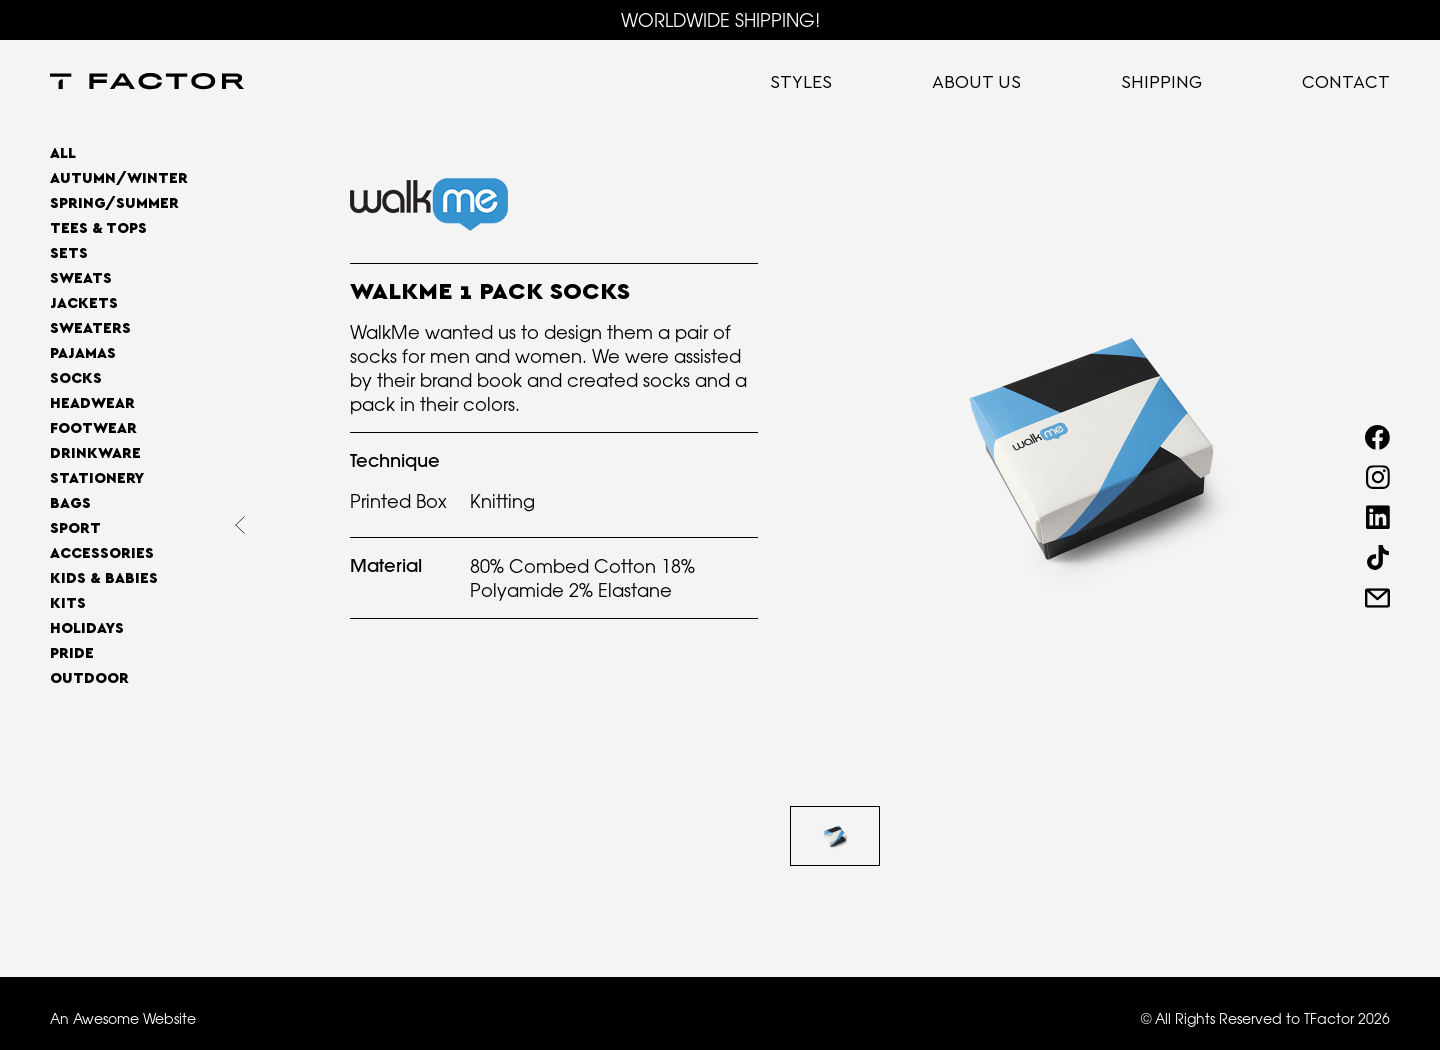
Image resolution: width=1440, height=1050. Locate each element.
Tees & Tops (98, 228)
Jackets (84, 303)
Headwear (92, 403)
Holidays (87, 628)
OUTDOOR (89, 678)
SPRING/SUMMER (114, 203)
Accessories (102, 553)
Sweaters (90, 328)
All (63, 153)
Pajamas (83, 353)
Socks (76, 378)
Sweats (81, 278)
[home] (147, 83)
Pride (72, 653)
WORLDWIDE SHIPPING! (720, 20)
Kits (68, 603)
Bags (70, 503)
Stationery (97, 478)
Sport (75, 528)
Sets (69, 253)
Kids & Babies (104, 578)
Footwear (93, 428)
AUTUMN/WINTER (119, 178)
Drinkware (95, 453)
